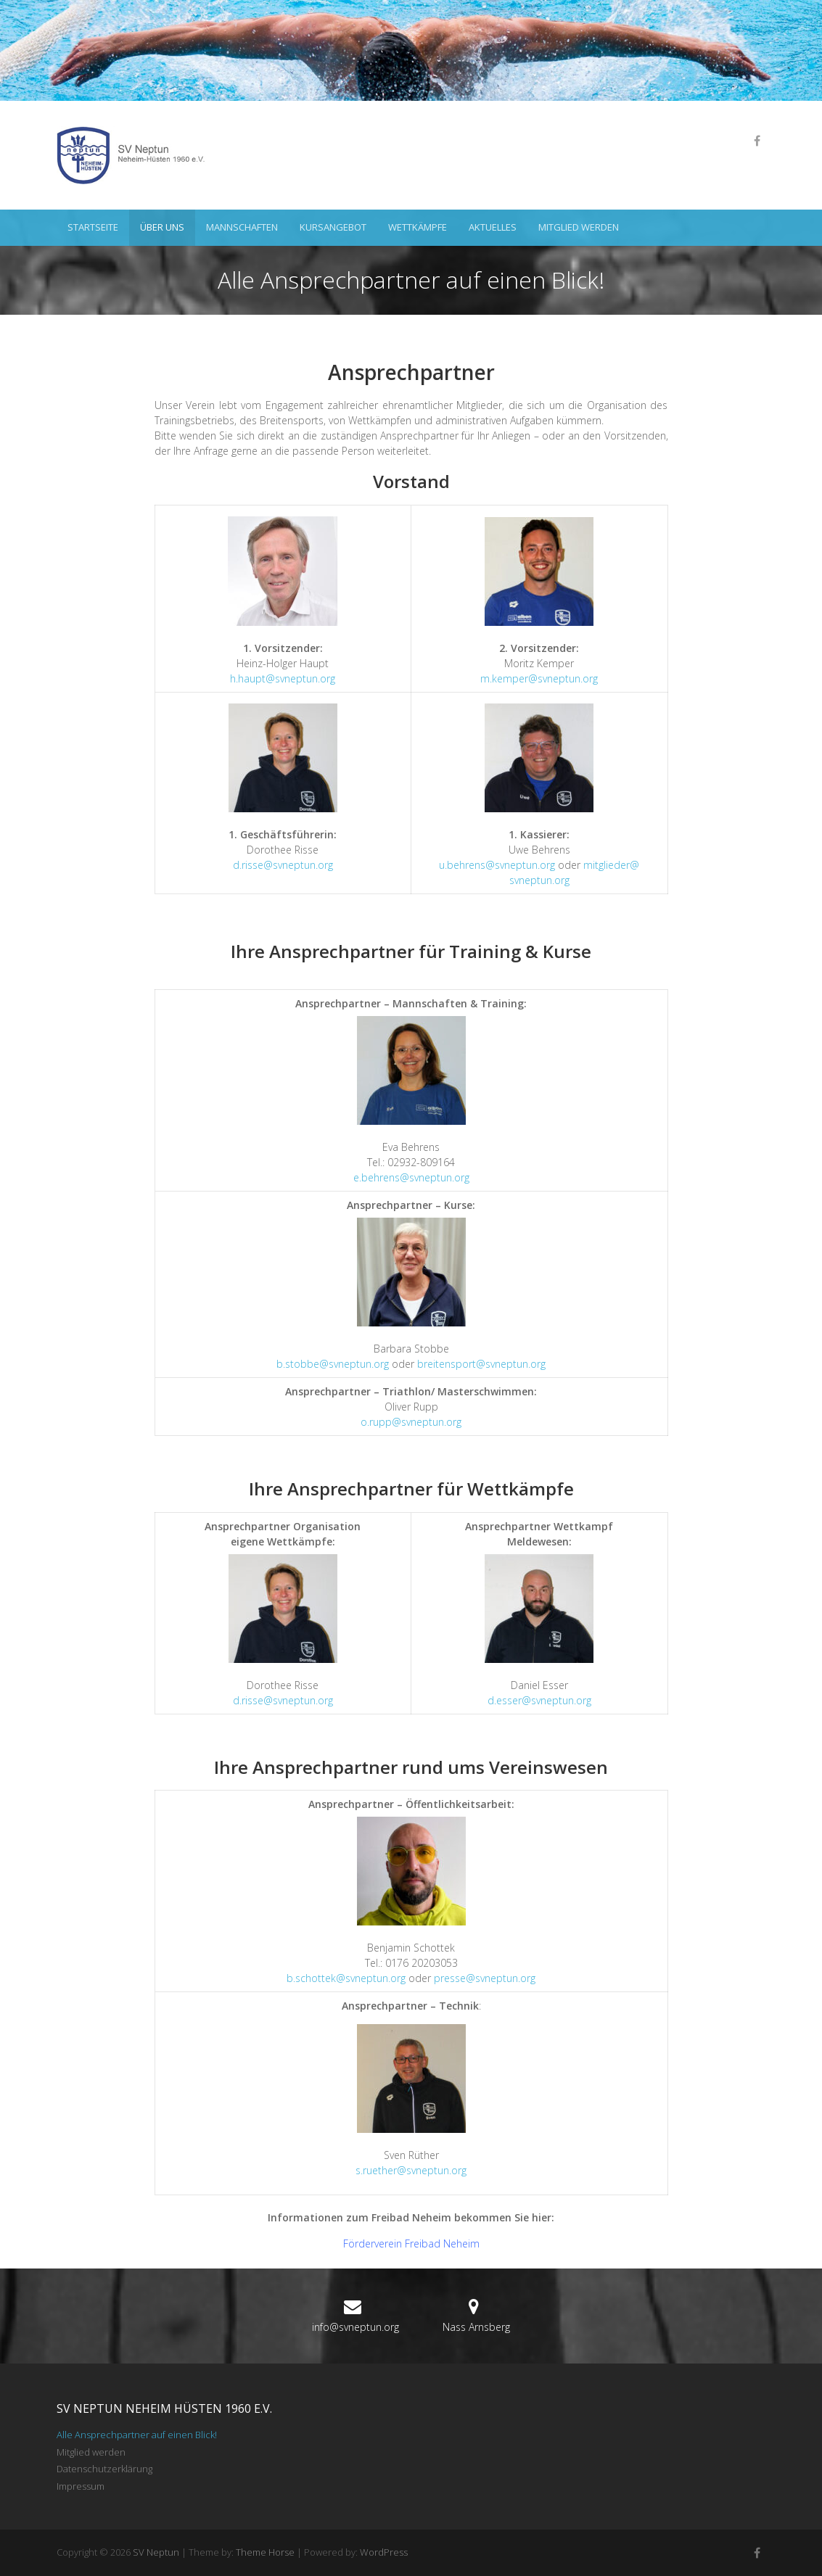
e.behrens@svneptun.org (411, 1177)
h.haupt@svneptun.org (282, 678)
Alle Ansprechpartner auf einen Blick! (137, 2434)
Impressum (80, 2486)
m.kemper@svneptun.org (539, 678)
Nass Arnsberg (476, 2327)
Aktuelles (493, 227)
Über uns (162, 227)
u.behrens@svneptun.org (497, 865)
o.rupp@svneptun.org (411, 1422)
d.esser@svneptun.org (539, 1700)
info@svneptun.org (355, 2327)
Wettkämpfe (417, 227)
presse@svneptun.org (484, 1978)
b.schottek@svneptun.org (346, 1978)
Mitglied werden (578, 227)
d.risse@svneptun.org (283, 865)
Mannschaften (242, 227)
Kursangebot (333, 227)
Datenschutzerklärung (104, 2468)
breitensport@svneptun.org (481, 1364)
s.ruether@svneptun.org (411, 2170)
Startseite (92, 227)
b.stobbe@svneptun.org (332, 1364)
